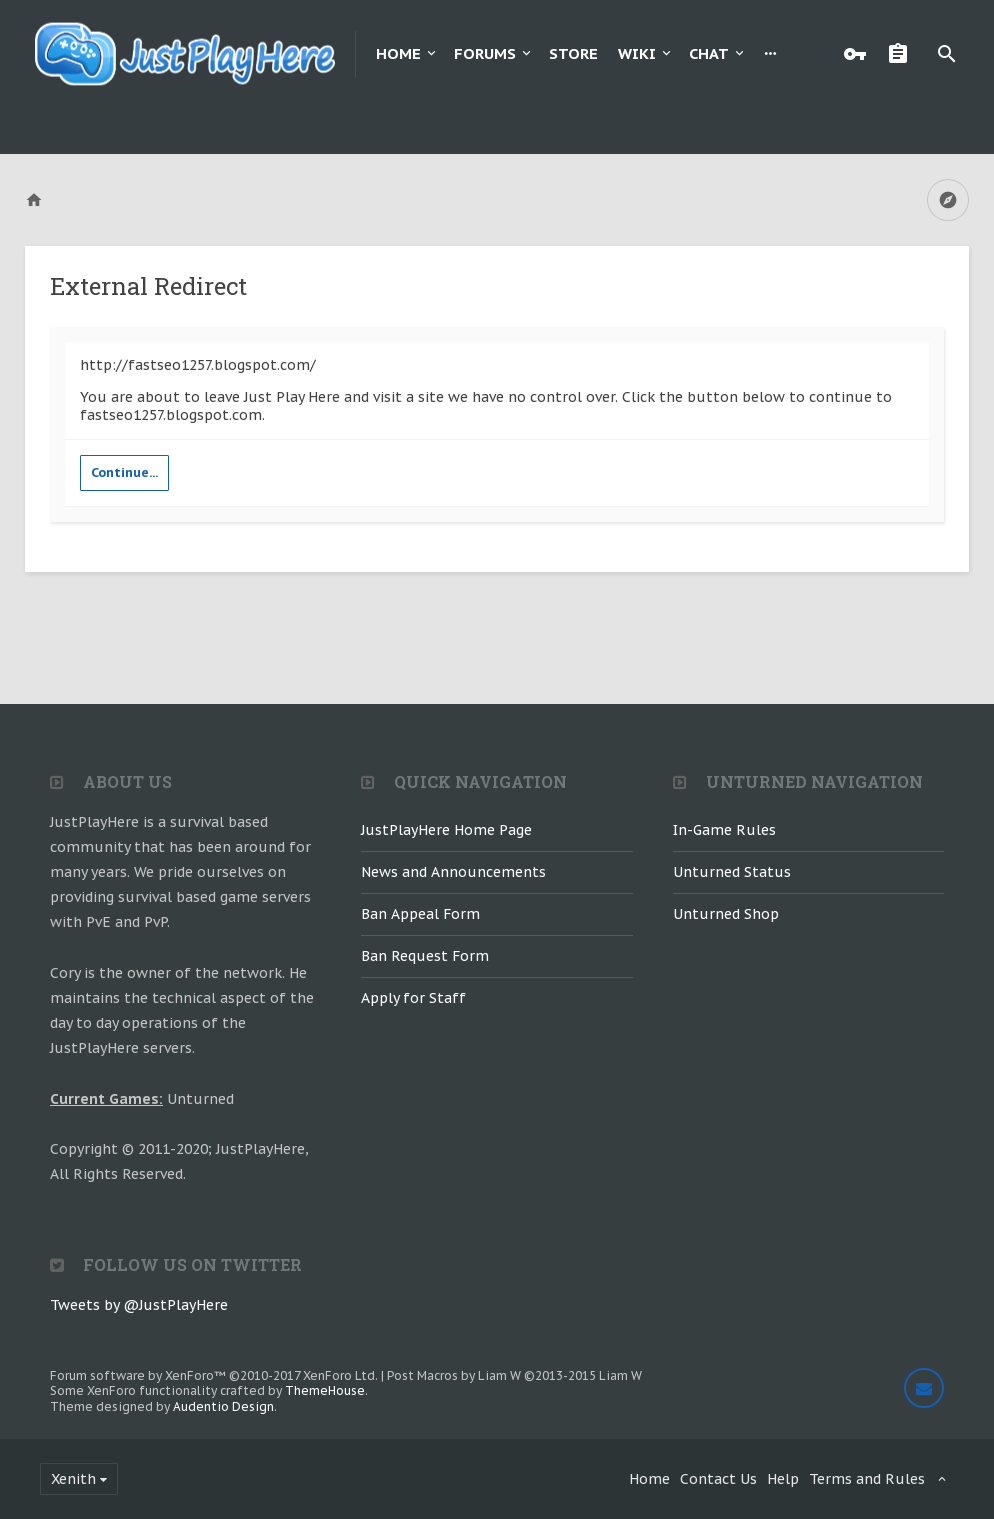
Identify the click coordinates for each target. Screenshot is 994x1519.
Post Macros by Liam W (514, 1375)
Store (573, 53)
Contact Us (718, 1479)
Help (783, 1479)
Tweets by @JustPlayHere (139, 1305)
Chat (709, 53)
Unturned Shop (726, 914)
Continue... (124, 472)
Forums (485, 53)
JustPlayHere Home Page (446, 830)
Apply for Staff (413, 998)
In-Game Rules (724, 830)
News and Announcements (453, 872)
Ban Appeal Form (420, 914)
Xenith (73, 1479)
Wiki (637, 53)
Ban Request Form (425, 956)
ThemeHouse (325, 1390)
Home (398, 53)
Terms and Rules (867, 1479)
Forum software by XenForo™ (214, 1375)
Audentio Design (223, 1406)
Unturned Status (732, 872)
